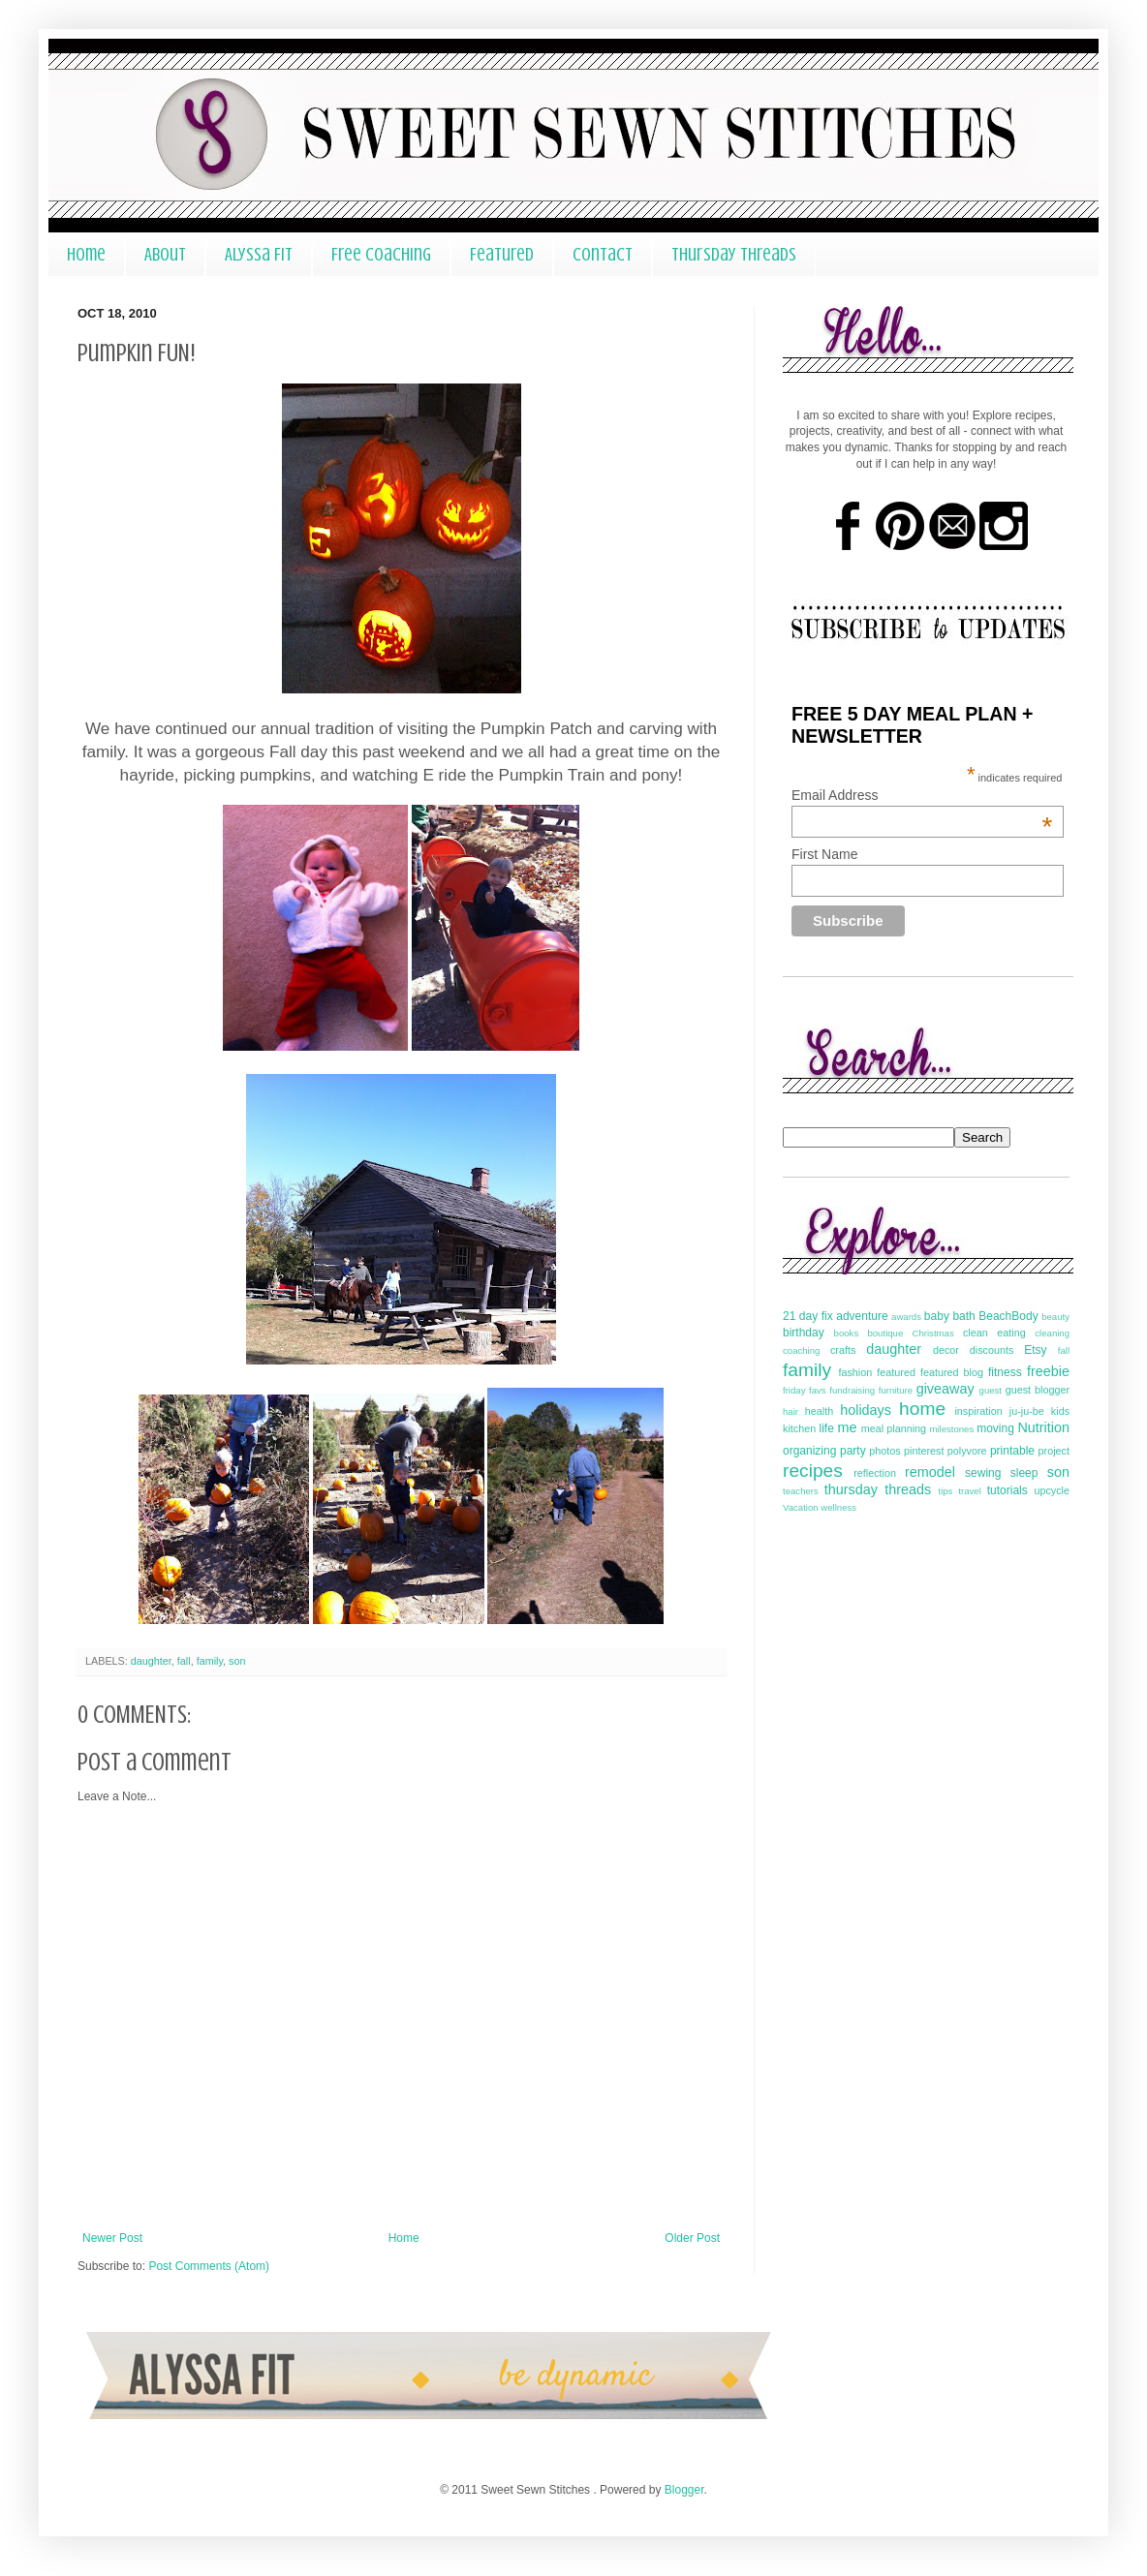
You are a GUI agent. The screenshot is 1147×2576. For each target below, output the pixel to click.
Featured (502, 254)
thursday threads (877, 1489)
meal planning (893, 1428)
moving (995, 1428)
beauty (1055, 1316)
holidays (865, 1410)
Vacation (801, 1507)
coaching (801, 1350)
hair (790, 1411)
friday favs (804, 1390)
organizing (809, 1450)
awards (906, 1316)
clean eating (994, 1332)
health (819, 1411)
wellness (838, 1507)
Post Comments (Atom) (208, 2266)
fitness (1005, 1372)
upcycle (1052, 1490)
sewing (983, 1473)
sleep (1024, 1473)
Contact (603, 254)
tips (945, 1491)
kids (1060, 1411)
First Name (824, 854)
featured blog (951, 1372)
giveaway (945, 1388)
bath (963, 1316)
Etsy (1035, 1350)
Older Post (692, 2238)
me (846, 1427)
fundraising (852, 1390)
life (826, 1428)
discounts (992, 1350)
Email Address (921, 795)
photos (884, 1451)
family (210, 1661)
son (237, 1661)
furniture (896, 1390)
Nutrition (1043, 1427)
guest (990, 1390)
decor (946, 1350)
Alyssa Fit (259, 254)
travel (969, 1491)
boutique (885, 1333)
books (846, 1333)
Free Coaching (381, 254)
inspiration (978, 1411)
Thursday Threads (733, 254)
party (853, 1450)
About (165, 254)
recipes (813, 1470)
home (922, 1408)
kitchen (799, 1428)
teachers (801, 1491)
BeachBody (1008, 1316)
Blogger (684, 2490)
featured (896, 1372)
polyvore (967, 1451)
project (1054, 1451)
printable (1012, 1450)
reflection (874, 1473)
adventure (861, 1316)
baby (936, 1316)
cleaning (1052, 1333)
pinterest (924, 1451)
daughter (151, 1661)
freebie (1048, 1371)
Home (86, 254)
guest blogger (1038, 1389)
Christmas (933, 1333)
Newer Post (112, 2238)
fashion (855, 1372)
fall (184, 1661)
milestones (951, 1429)
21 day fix (808, 1316)
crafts (842, 1350)
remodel (930, 1472)
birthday (803, 1332)
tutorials (1007, 1490)
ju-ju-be (1026, 1411)
